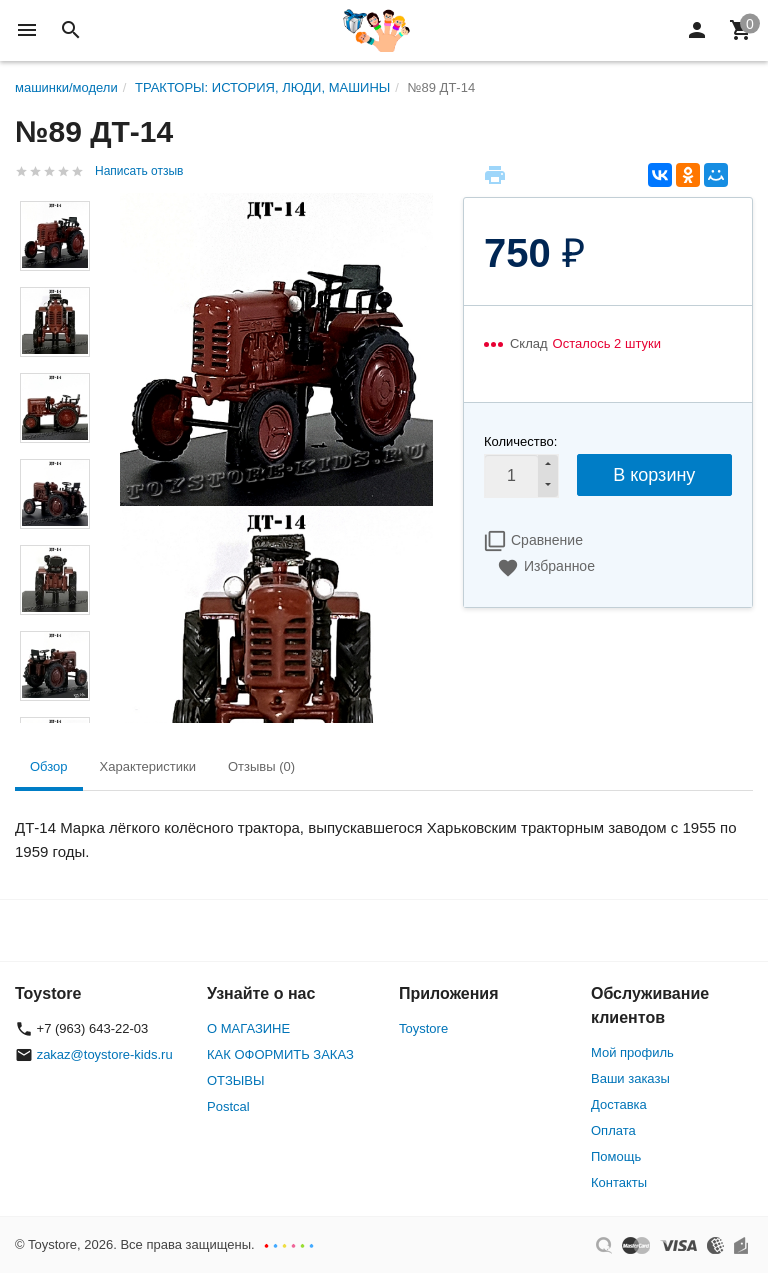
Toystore (423, 1028)
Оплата (613, 1130)
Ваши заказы (630, 1078)
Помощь (616, 1156)
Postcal (228, 1106)
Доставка (619, 1104)
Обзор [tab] (49, 766)
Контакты (619, 1182)
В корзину (654, 475)
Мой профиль (632, 1052)
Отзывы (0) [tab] (261, 766)
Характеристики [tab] (148, 766)
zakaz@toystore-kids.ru (105, 1054)
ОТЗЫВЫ (235, 1080)
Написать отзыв (139, 171)
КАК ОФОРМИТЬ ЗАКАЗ (280, 1054)
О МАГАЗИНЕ (248, 1028)
